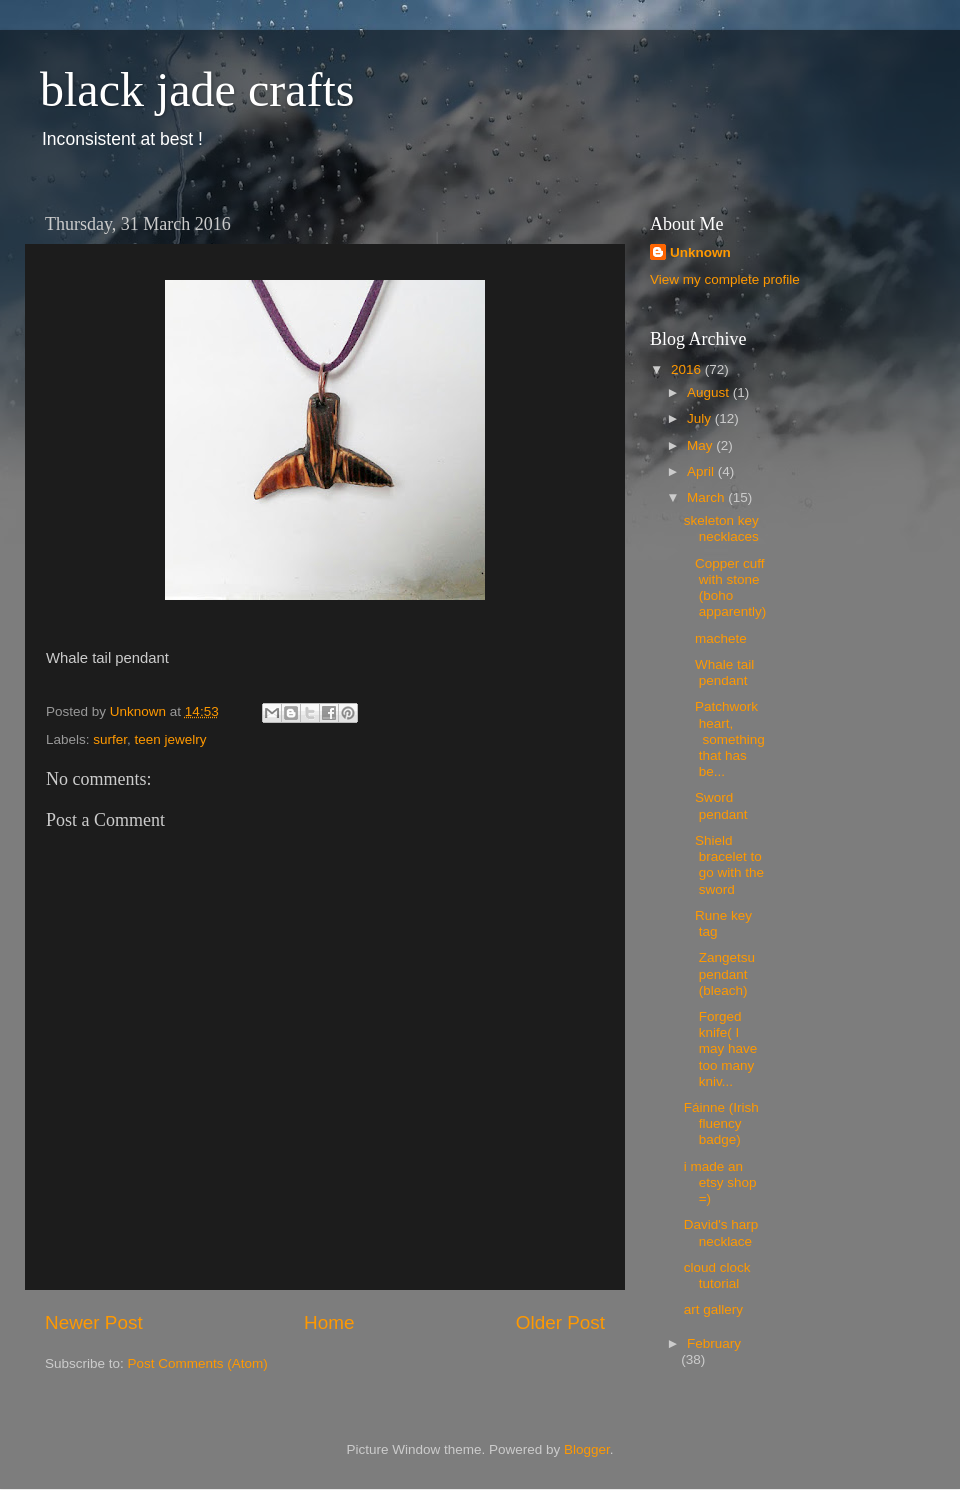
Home (329, 1322)
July (701, 418)
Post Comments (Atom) (198, 1363)
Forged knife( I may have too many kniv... (721, 1049)
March (707, 497)
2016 (688, 369)
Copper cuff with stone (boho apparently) (725, 588)
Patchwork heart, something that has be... (724, 739)
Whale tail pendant (719, 672)
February (714, 1343)
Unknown (700, 252)
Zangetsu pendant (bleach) (719, 973)
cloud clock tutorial (717, 1275)
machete (717, 638)
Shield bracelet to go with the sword (724, 865)
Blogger (587, 1449)
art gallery (713, 1309)
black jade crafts (197, 89)
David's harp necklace (721, 1232)
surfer (110, 739)
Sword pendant (718, 805)
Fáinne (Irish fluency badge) (721, 1123)
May (701, 445)
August (710, 392)
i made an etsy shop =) (720, 1182)
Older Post (560, 1322)
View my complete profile (725, 279)
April (702, 471)
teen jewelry (171, 739)
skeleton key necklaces (721, 528)
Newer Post (94, 1322)
